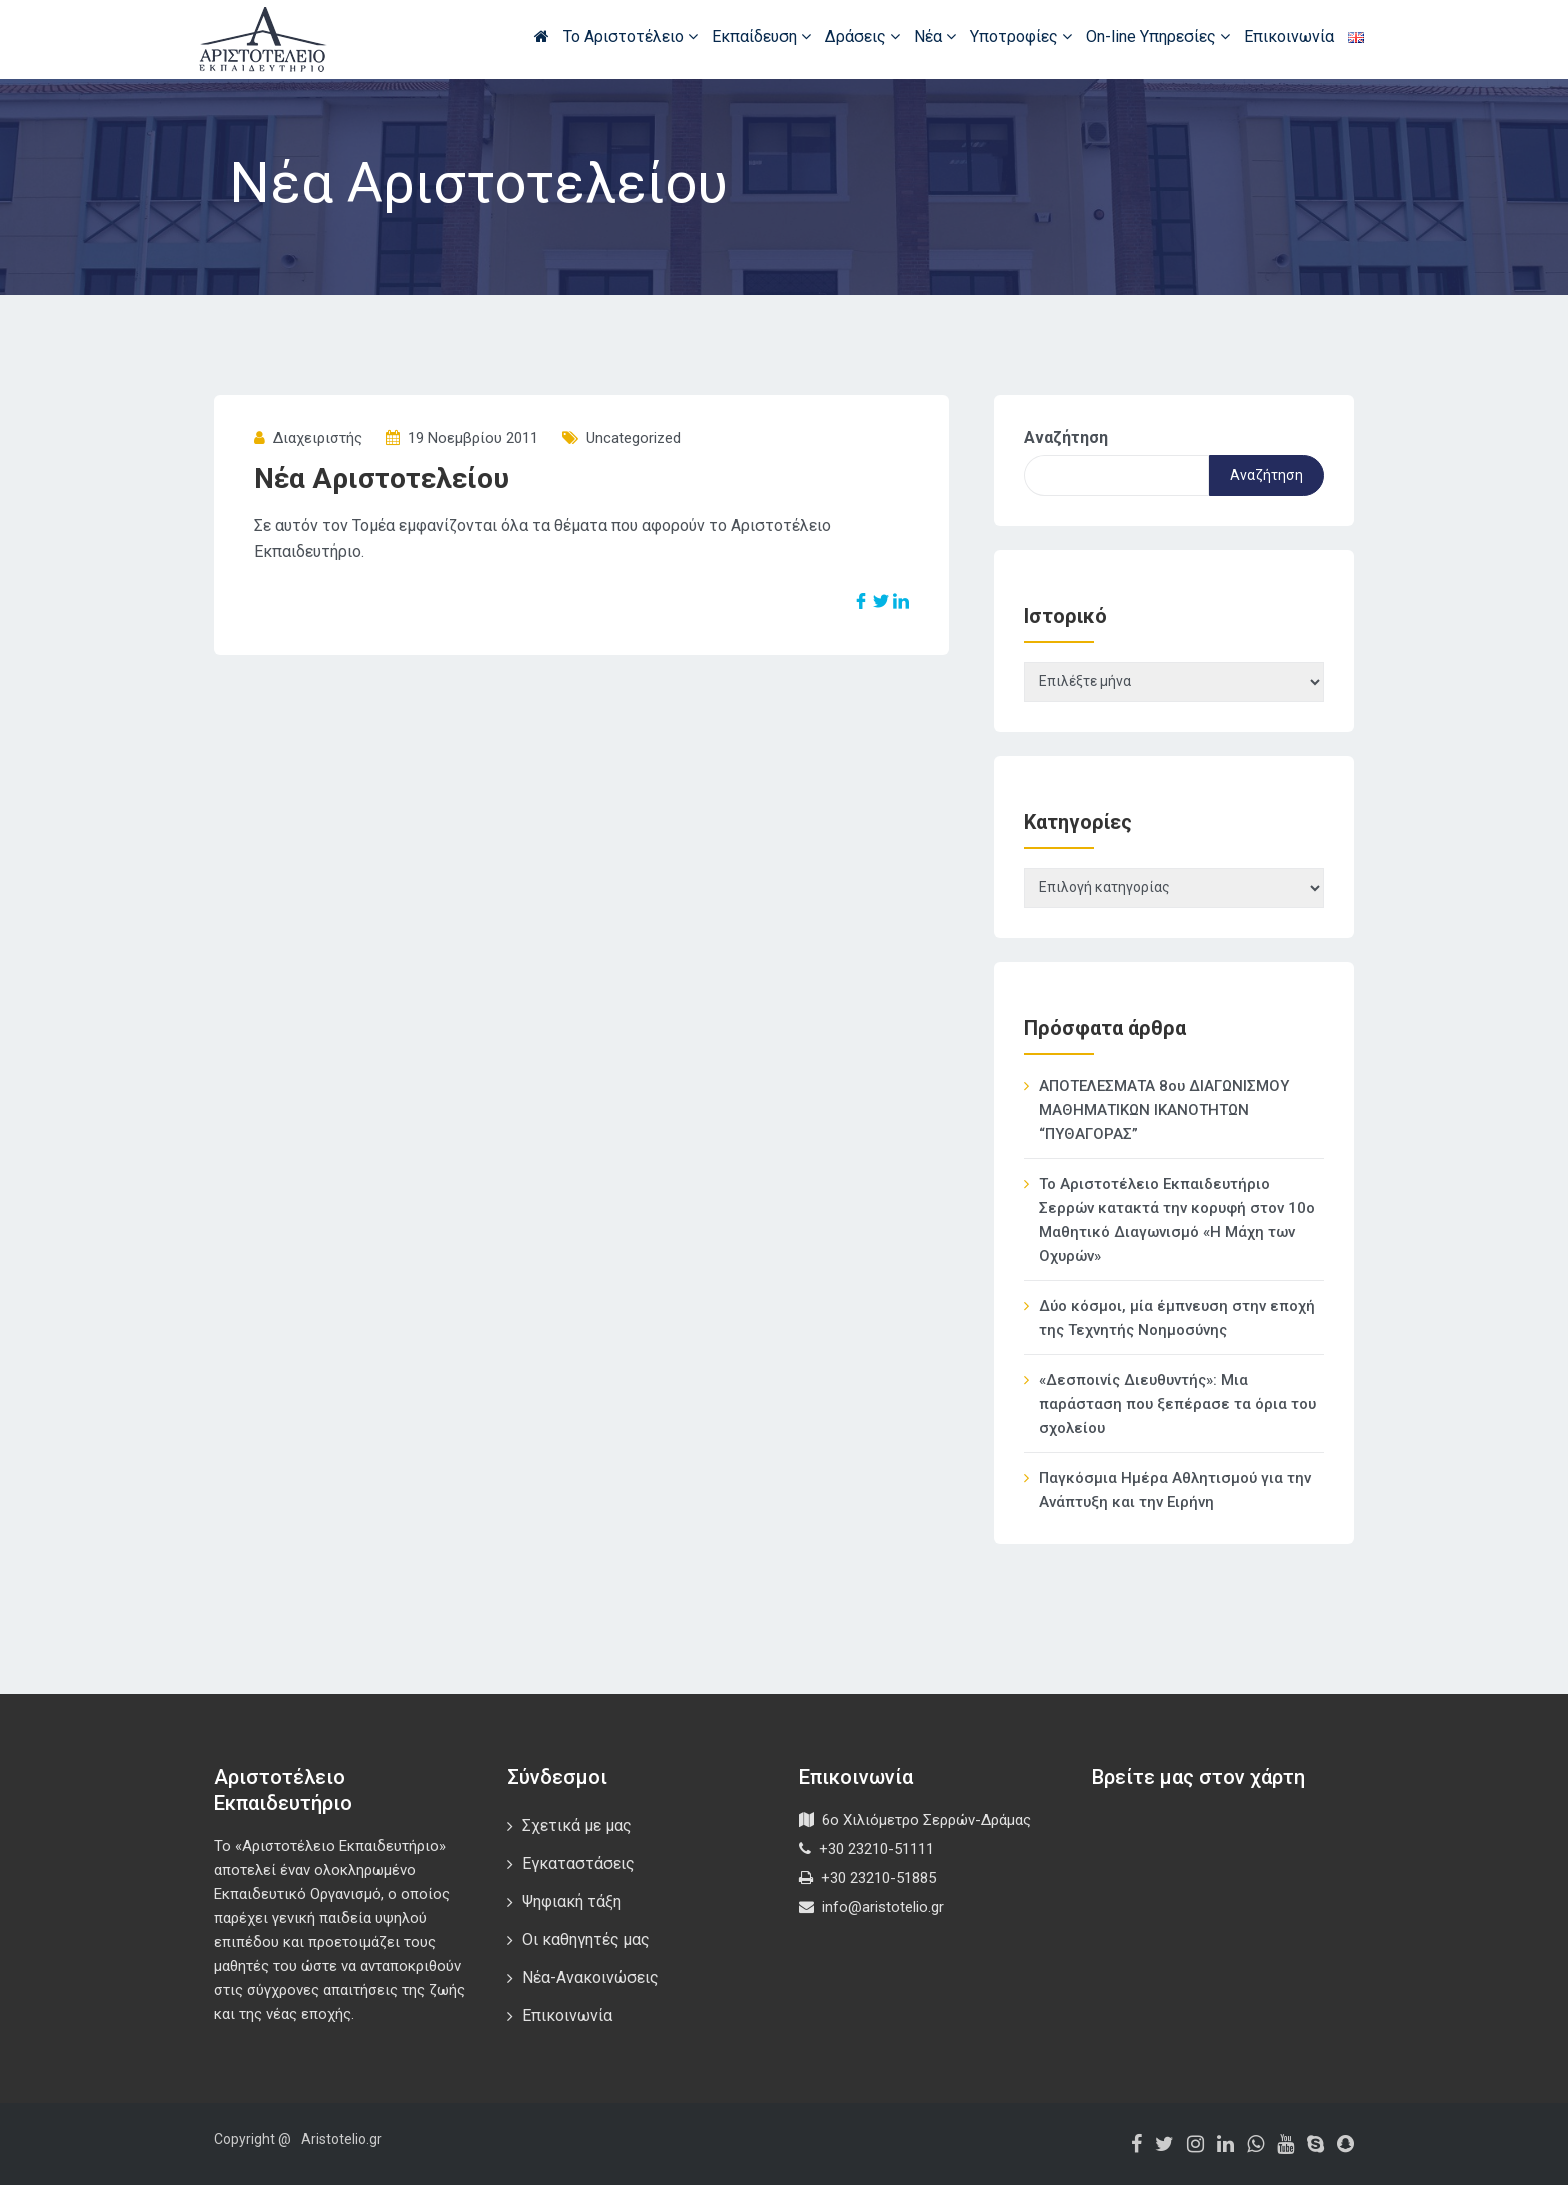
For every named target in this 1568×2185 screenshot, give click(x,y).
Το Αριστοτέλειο (630, 36)
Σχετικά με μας (577, 1825)
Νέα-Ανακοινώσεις (590, 1977)
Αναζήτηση (1066, 437)
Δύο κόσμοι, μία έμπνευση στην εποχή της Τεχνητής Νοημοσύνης (1177, 1318)
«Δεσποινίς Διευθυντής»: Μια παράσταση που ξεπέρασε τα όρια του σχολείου (1177, 1404)
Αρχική (541, 36)
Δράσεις (862, 36)
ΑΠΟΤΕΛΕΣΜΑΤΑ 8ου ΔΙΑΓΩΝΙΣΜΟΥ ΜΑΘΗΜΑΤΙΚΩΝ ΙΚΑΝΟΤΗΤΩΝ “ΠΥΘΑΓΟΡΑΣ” (1164, 1110)
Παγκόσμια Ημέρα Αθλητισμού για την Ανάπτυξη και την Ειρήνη (1175, 1490)
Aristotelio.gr (341, 2139)
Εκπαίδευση (761, 36)
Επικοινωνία (1289, 36)
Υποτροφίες (1021, 36)
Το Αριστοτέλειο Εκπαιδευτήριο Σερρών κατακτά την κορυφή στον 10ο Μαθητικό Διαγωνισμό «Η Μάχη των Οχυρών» (1177, 1220)
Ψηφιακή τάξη (571, 1901)
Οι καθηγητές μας (586, 1939)
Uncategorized (633, 438)
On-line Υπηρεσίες (1158, 36)
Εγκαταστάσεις (578, 1863)
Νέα (935, 36)
